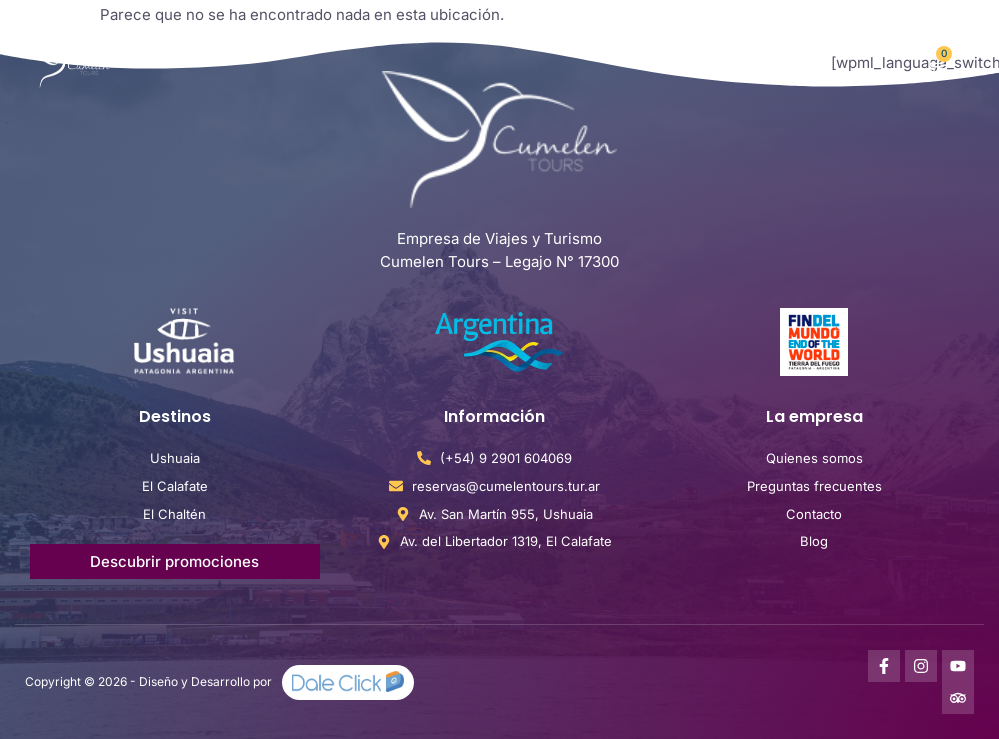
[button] (794, 63)
